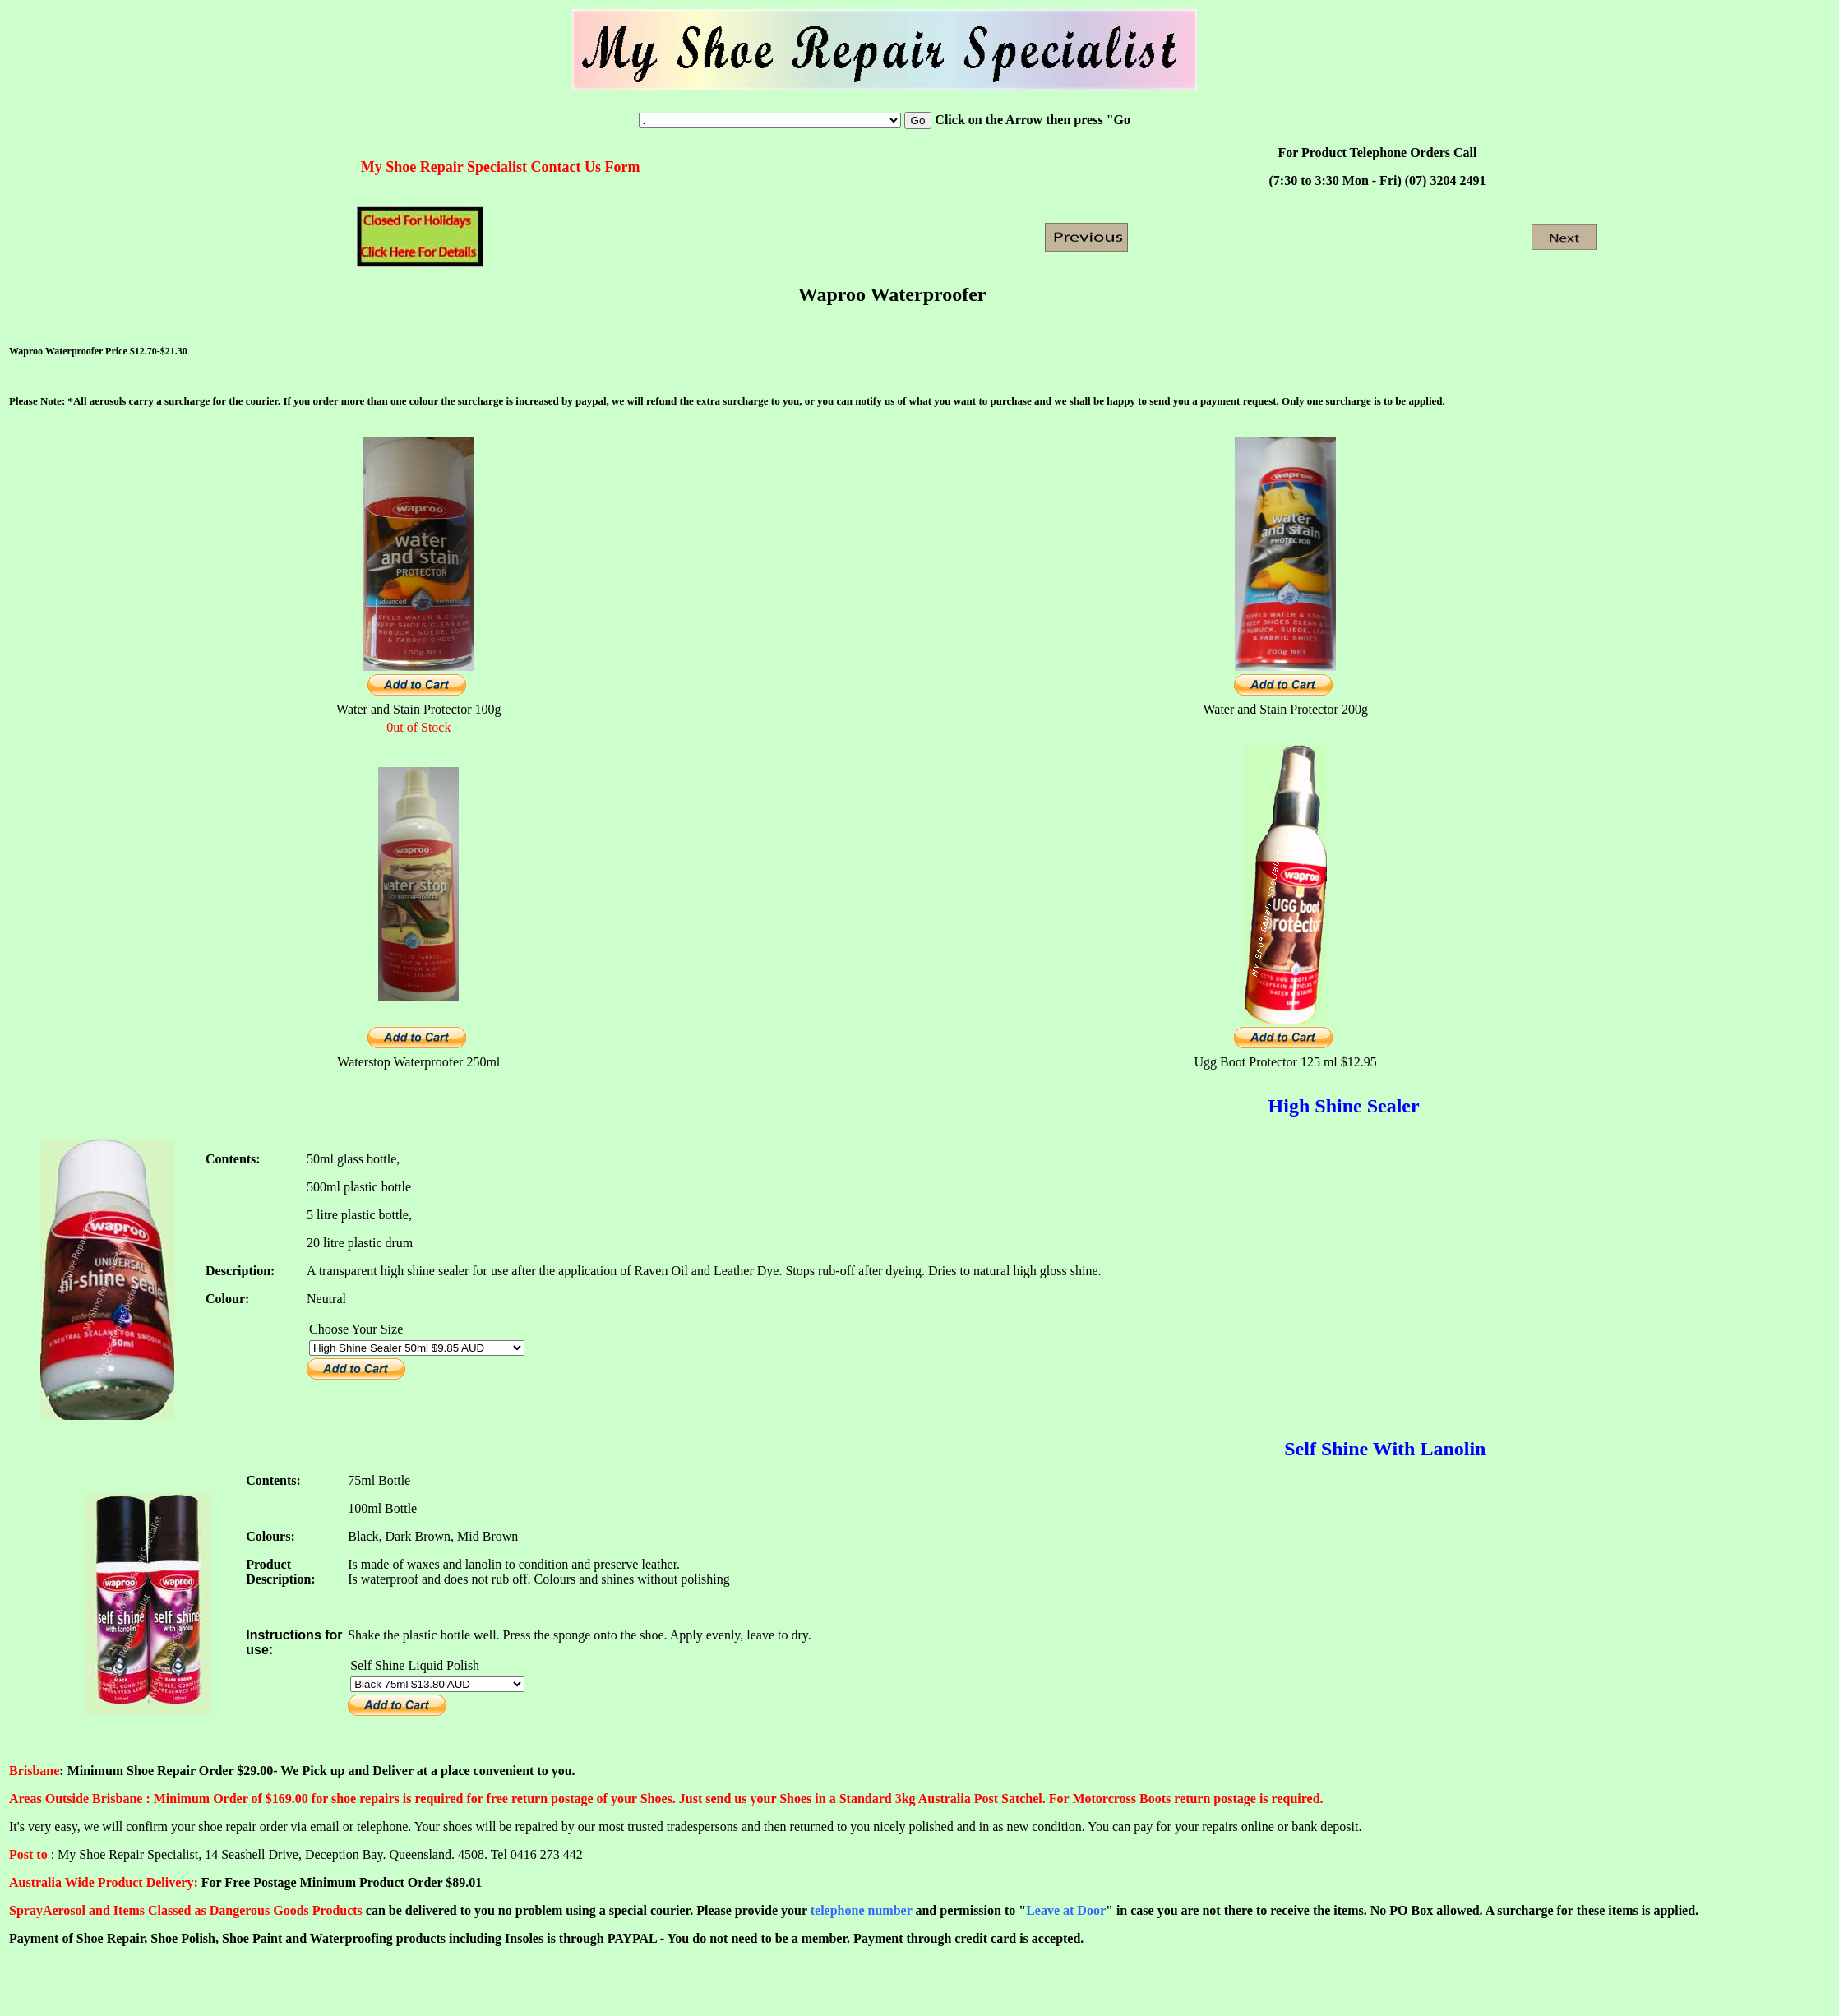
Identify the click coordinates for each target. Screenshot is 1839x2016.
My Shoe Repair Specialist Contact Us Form (500, 167)
